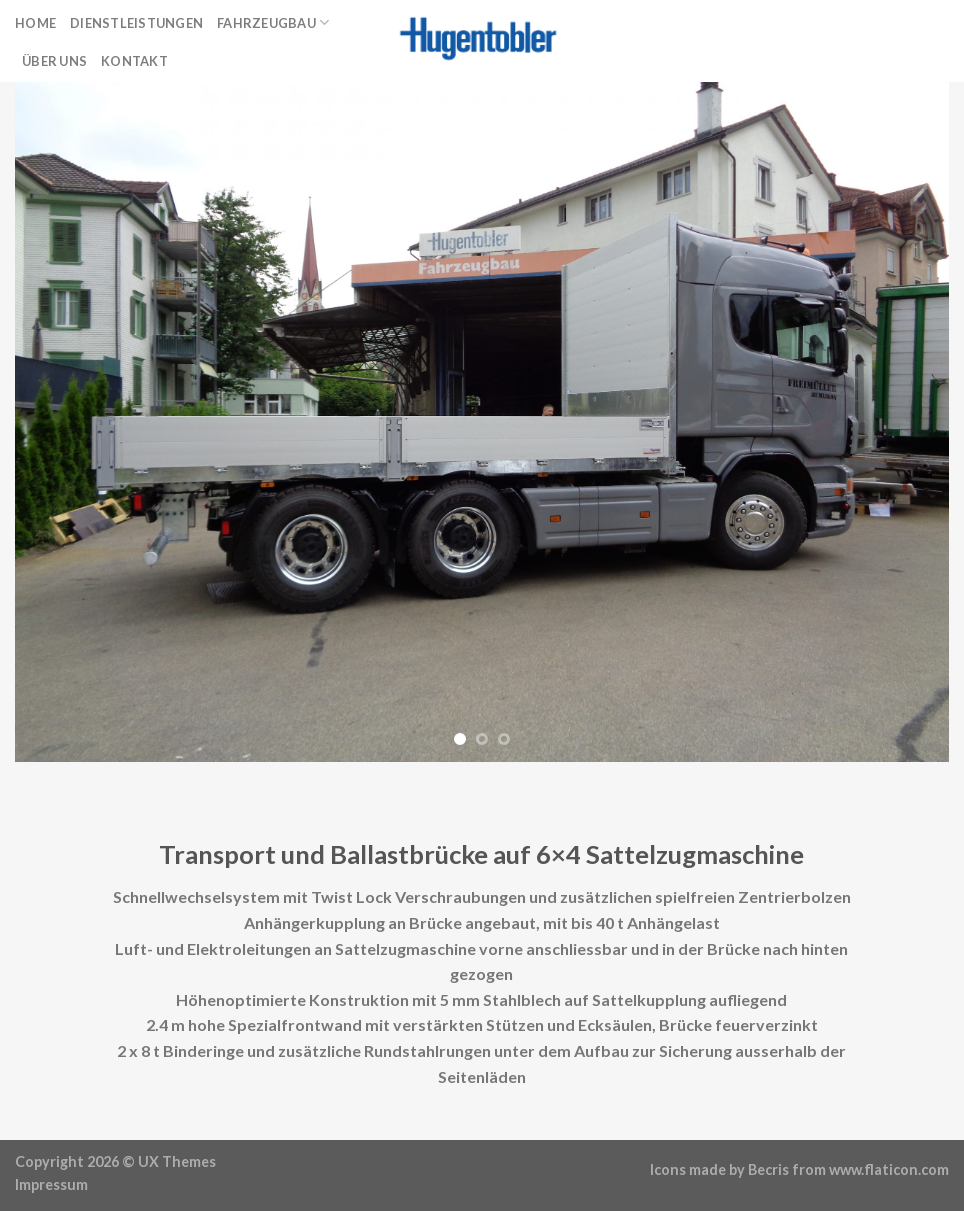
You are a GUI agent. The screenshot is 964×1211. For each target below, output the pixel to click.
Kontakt (134, 61)
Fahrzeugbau (273, 22)
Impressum (51, 1184)
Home (35, 23)
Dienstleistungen (136, 23)
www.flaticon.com (889, 1169)
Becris (768, 1169)
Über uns (54, 61)
